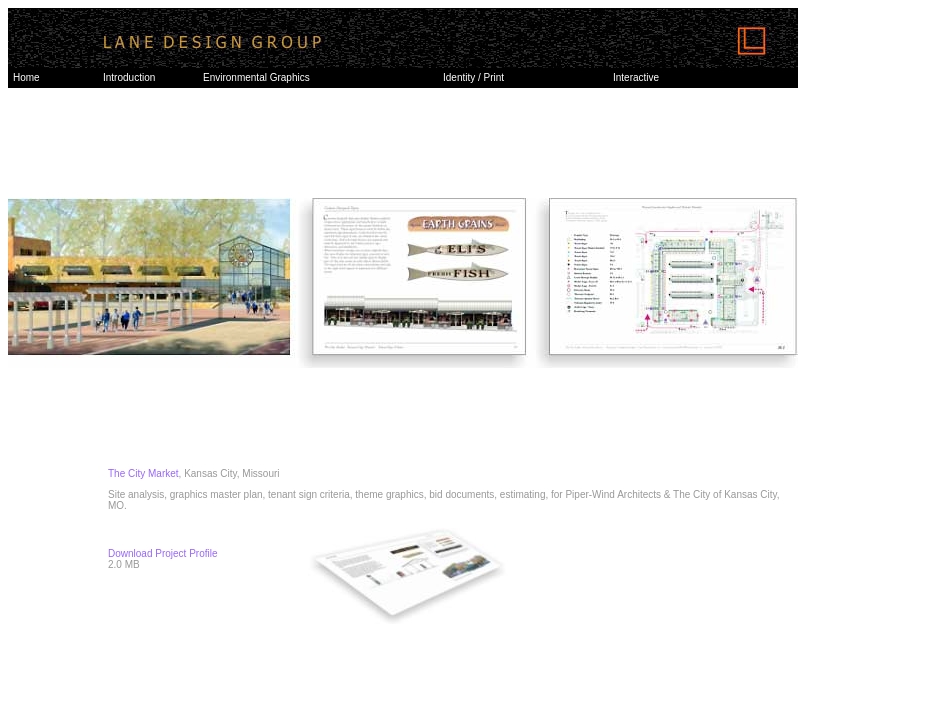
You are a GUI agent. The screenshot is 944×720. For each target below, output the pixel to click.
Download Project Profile (163, 553)
